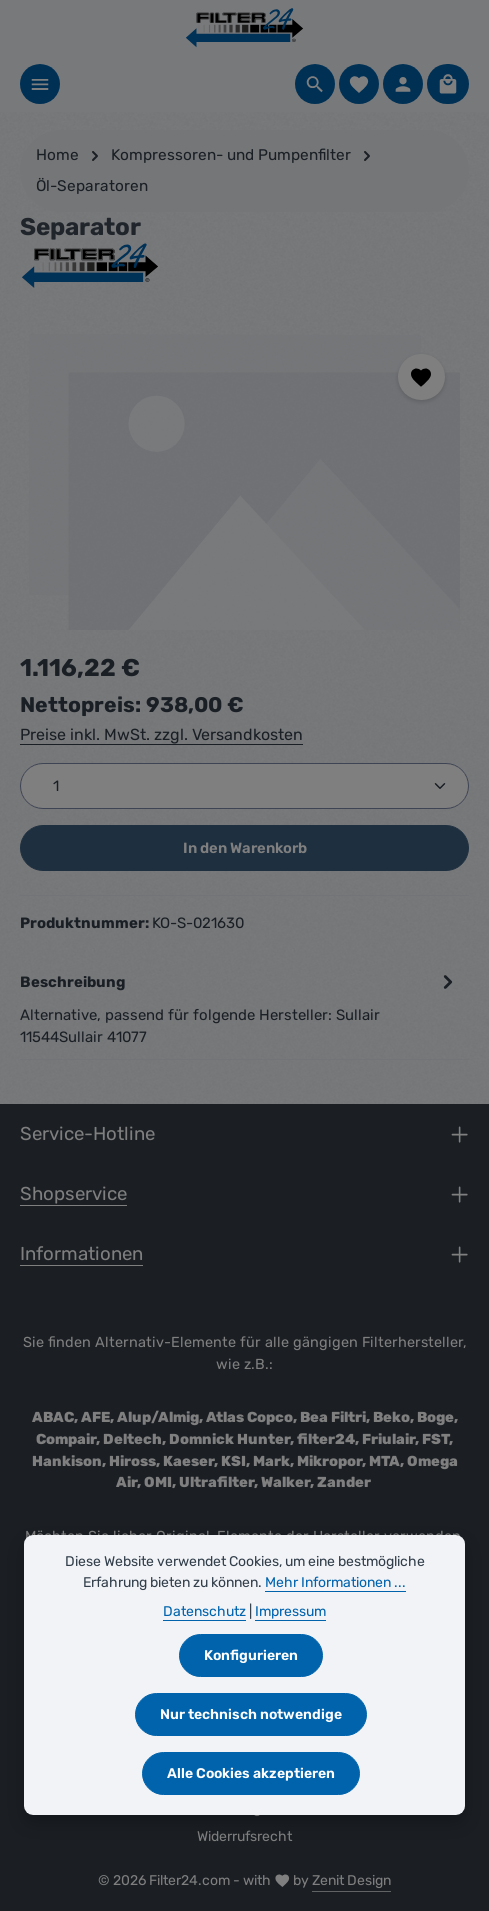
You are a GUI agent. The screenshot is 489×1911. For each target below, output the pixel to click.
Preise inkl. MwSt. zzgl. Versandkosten (161, 734)
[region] (244, 480)
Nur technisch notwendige (251, 1714)
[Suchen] (315, 84)
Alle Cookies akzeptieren (251, 1773)
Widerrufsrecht (244, 1836)
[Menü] (40, 84)
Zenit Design (351, 1880)
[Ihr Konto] (403, 84)
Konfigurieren (251, 1655)
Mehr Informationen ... (335, 1582)
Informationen (81, 1254)
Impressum (290, 1611)
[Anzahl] (244, 786)
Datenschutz (204, 1611)
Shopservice (73, 1194)
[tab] (239, 1008)
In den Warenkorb (245, 848)
